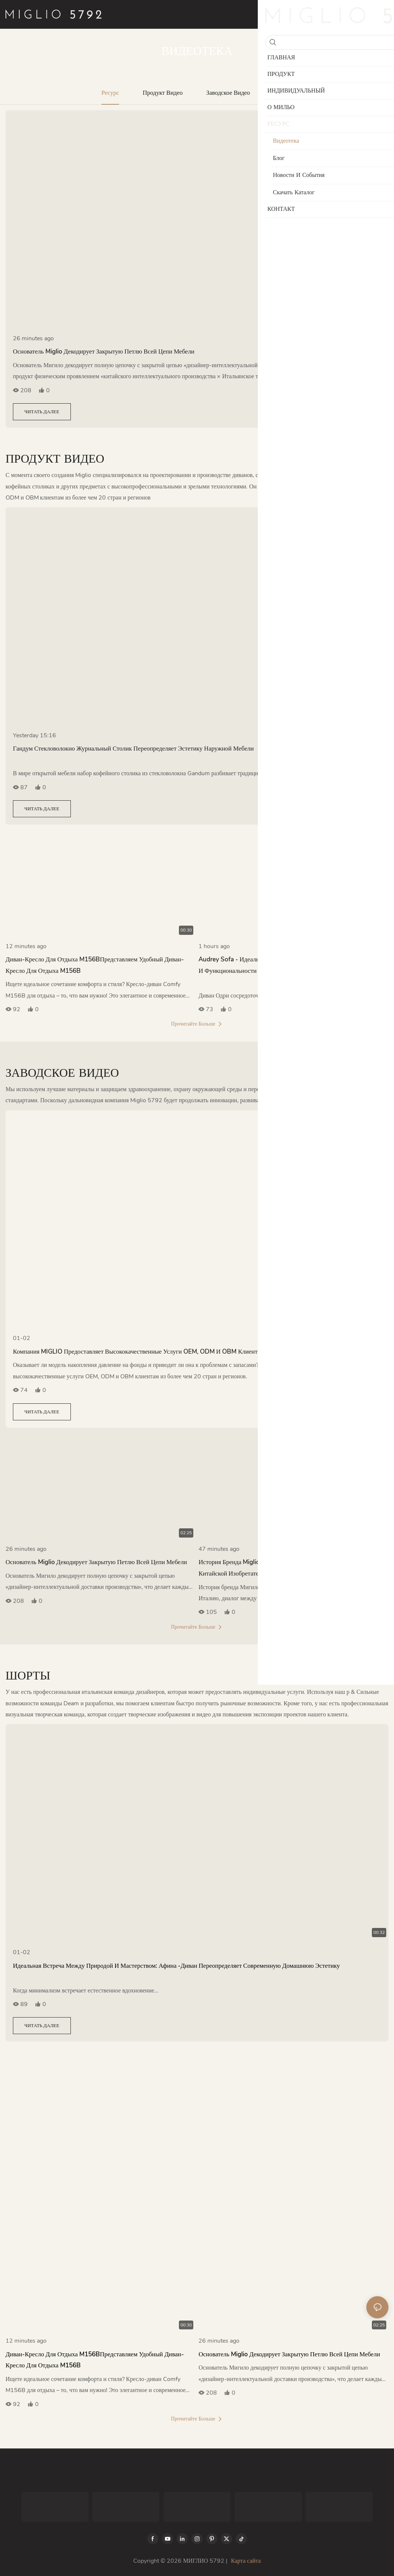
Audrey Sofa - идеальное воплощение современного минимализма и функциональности (290, 965)
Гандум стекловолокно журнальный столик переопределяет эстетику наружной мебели (133, 749)
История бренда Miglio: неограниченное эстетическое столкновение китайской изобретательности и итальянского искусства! (291, 1568)
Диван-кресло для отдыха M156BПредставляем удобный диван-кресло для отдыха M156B (95, 965)
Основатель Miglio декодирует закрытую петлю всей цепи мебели (103, 352)
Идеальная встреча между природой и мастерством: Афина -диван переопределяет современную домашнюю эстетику (176, 1965)
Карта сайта (246, 2561)
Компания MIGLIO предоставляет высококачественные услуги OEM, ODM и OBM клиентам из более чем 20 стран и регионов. (187, 1351)
